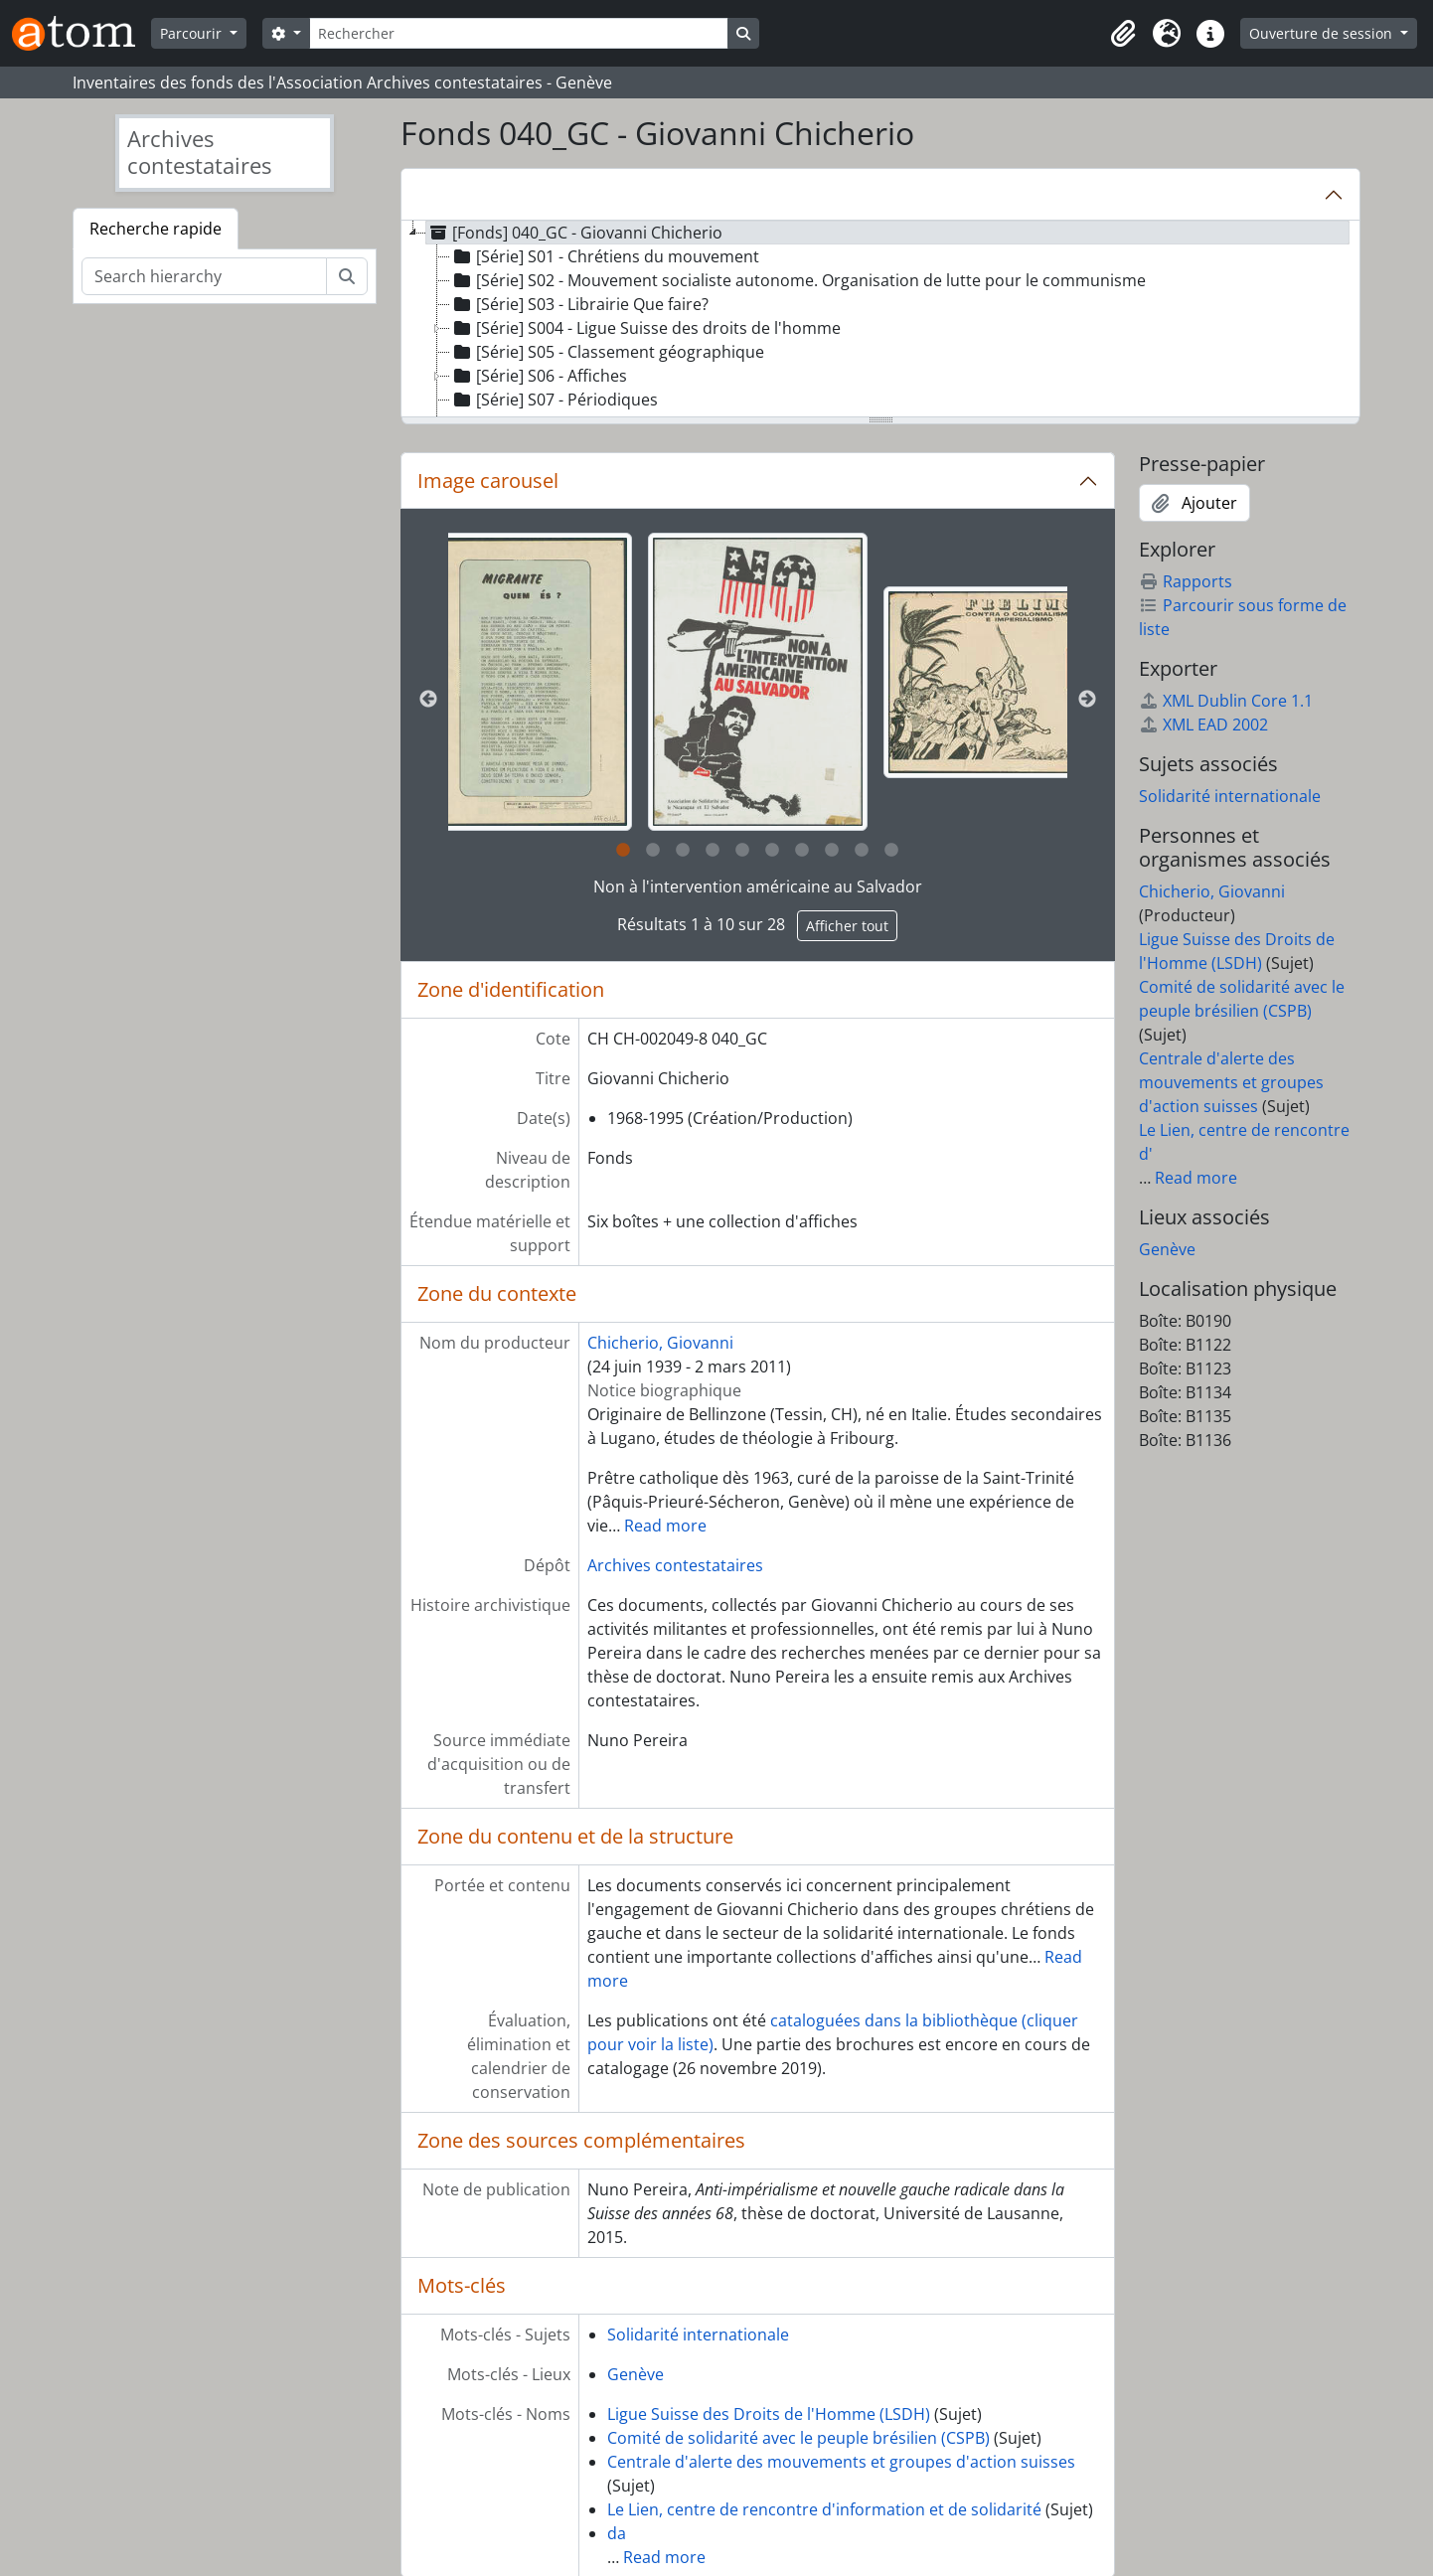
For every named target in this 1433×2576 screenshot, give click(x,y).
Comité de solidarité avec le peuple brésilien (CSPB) (798, 2438)
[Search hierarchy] (204, 276)
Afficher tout (847, 925)
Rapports (1185, 581)
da (616, 2533)
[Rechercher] (518, 33)
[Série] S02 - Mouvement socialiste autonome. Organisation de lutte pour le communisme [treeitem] (798, 280)
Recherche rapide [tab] (155, 229)
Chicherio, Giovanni (660, 1343)
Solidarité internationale (698, 2334)
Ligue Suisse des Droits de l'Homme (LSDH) (768, 2414)
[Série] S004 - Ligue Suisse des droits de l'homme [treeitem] (645, 328)
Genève (635, 2374)
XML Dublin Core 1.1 (1226, 701)
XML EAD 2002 (1203, 724)
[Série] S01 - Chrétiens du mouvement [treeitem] (604, 256)
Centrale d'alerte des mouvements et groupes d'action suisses (841, 2462)
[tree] (880, 320)
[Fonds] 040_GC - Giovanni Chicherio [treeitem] (574, 232)
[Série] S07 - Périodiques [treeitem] (554, 399)
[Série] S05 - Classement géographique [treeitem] (607, 352)
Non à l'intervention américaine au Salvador (757, 886)
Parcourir (193, 33)
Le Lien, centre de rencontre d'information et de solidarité (824, 2509)
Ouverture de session (1322, 33)
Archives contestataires (675, 1565)
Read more (665, 1525)
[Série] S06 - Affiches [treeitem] (538, 376)
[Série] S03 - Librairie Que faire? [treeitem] (579, 304)
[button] (1123, 34)
